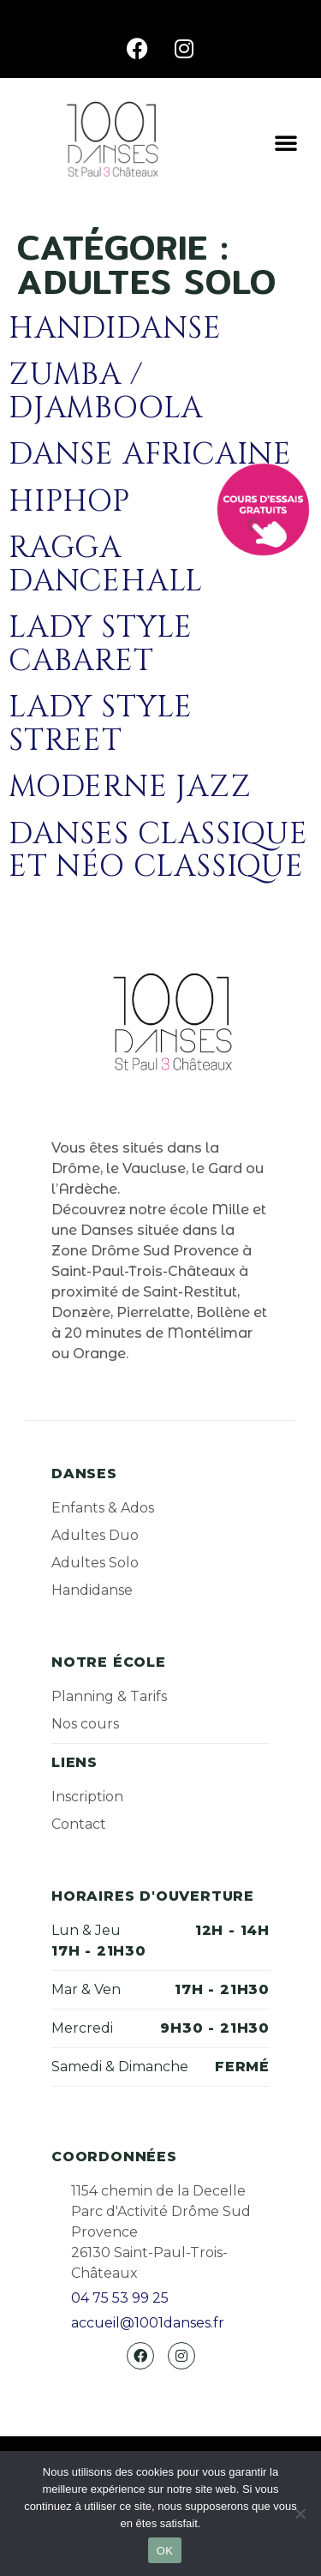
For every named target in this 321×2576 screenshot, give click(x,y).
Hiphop (69, 502)
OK (165, 2550)
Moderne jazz (130, 787)
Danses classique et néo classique (158, 851)
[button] (286, 142)
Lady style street (101, 724)
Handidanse (115, 329)
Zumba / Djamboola (106, 391)
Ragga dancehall (106, 565)
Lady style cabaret (101, 644)
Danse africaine (150, 454)
